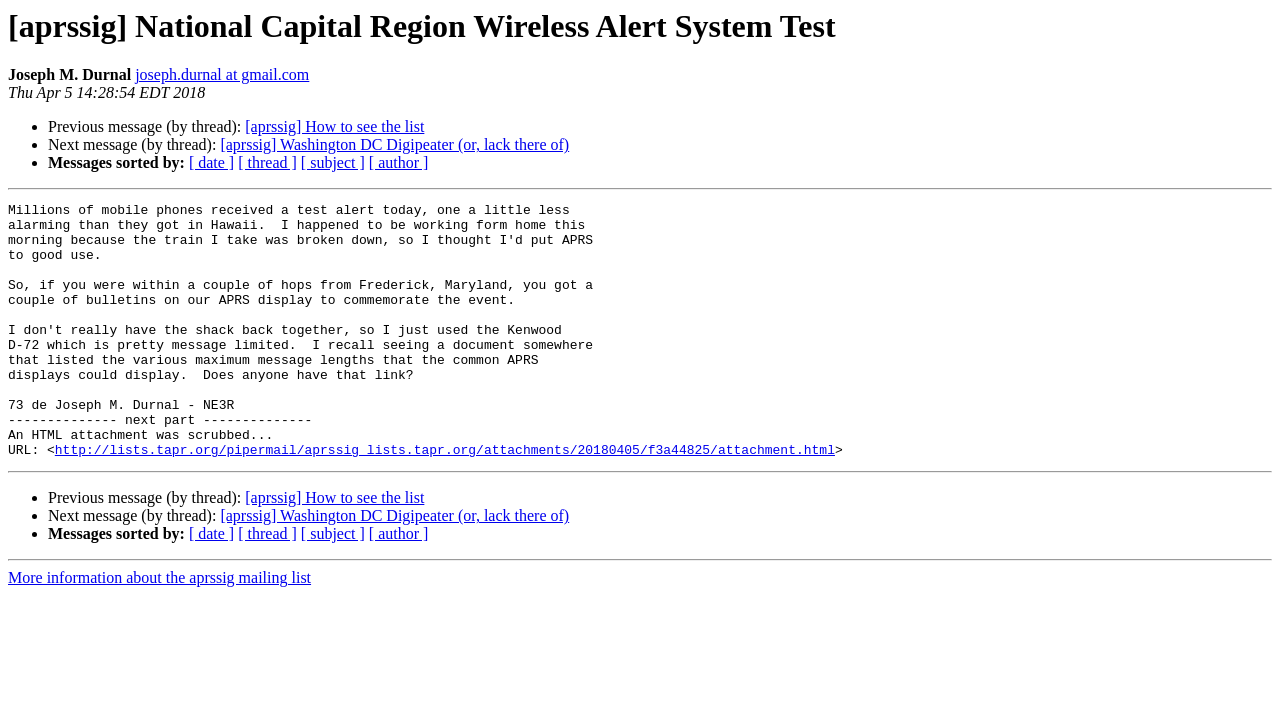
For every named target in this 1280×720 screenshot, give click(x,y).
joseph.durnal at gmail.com (222, 74)
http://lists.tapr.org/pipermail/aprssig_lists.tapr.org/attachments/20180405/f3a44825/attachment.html (445, 500)
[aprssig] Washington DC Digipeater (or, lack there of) (394, 144)
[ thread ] (267, 162)
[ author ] (399, 162)
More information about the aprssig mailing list (159, 628)
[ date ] (211, 162)
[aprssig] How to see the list (334, 126)
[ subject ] (333, 162)
